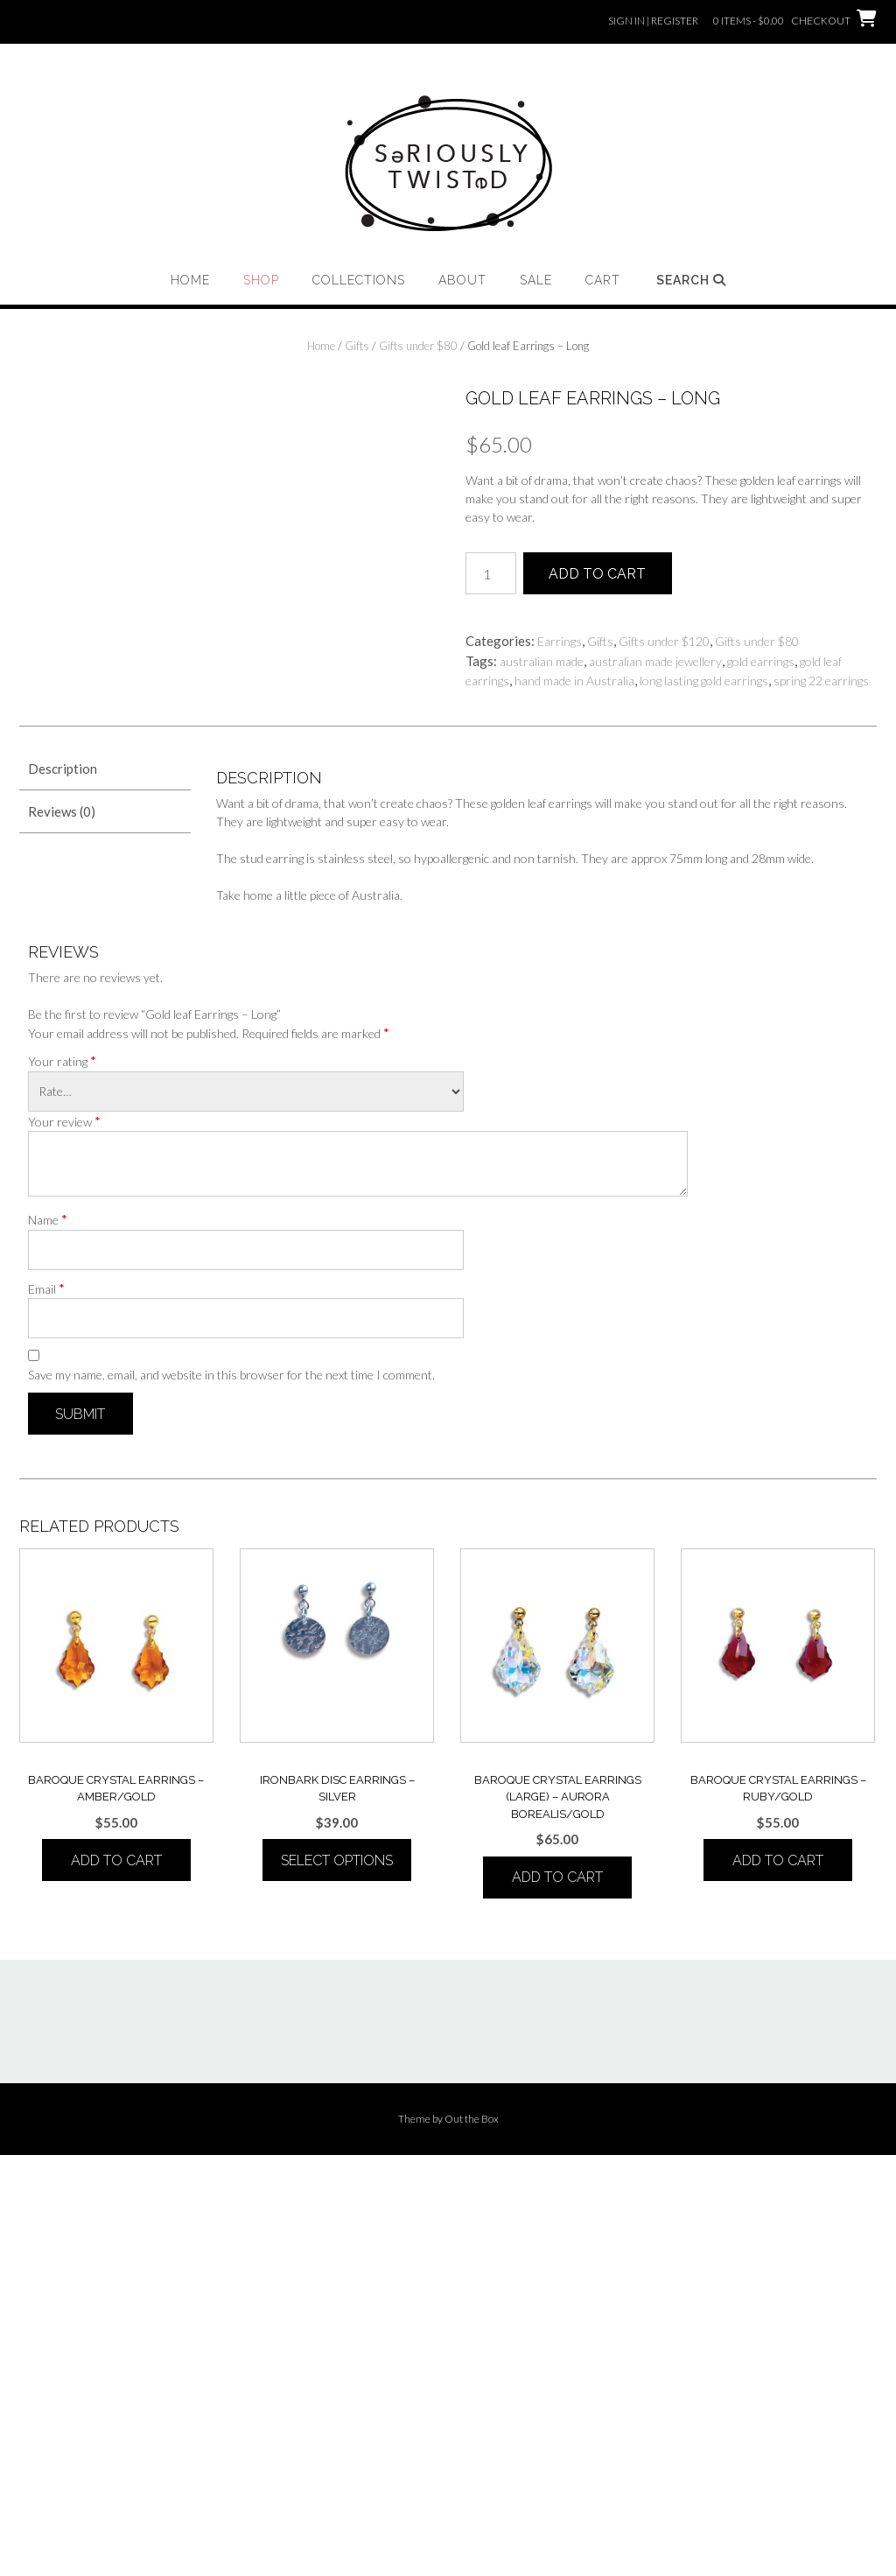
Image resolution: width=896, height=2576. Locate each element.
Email (46, 1708)
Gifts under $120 (664, 641)
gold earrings (760, 661)
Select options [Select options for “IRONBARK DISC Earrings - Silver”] (337, 2281)
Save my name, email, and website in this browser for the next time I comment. (231, 1795)
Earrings (559, 641)
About (462, 280)
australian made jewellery (655, 661)
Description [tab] (62, 1189)
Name (47, 1640)
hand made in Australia (574, 680)
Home (190, 280)
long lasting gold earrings (704, 680)
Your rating (62, 1482)
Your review (64, 1541)
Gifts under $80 (418, 346)
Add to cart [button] (116, 2281)
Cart (602, 280)
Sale (536, 280)
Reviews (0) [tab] (61, 1231)
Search (691, 280)
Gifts (357, 346)
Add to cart (597, 573)
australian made (542, 661)
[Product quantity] (491, 573)
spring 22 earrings (821, 680)
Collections (358, 280)
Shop (261, 280)
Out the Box (471, 2539)
